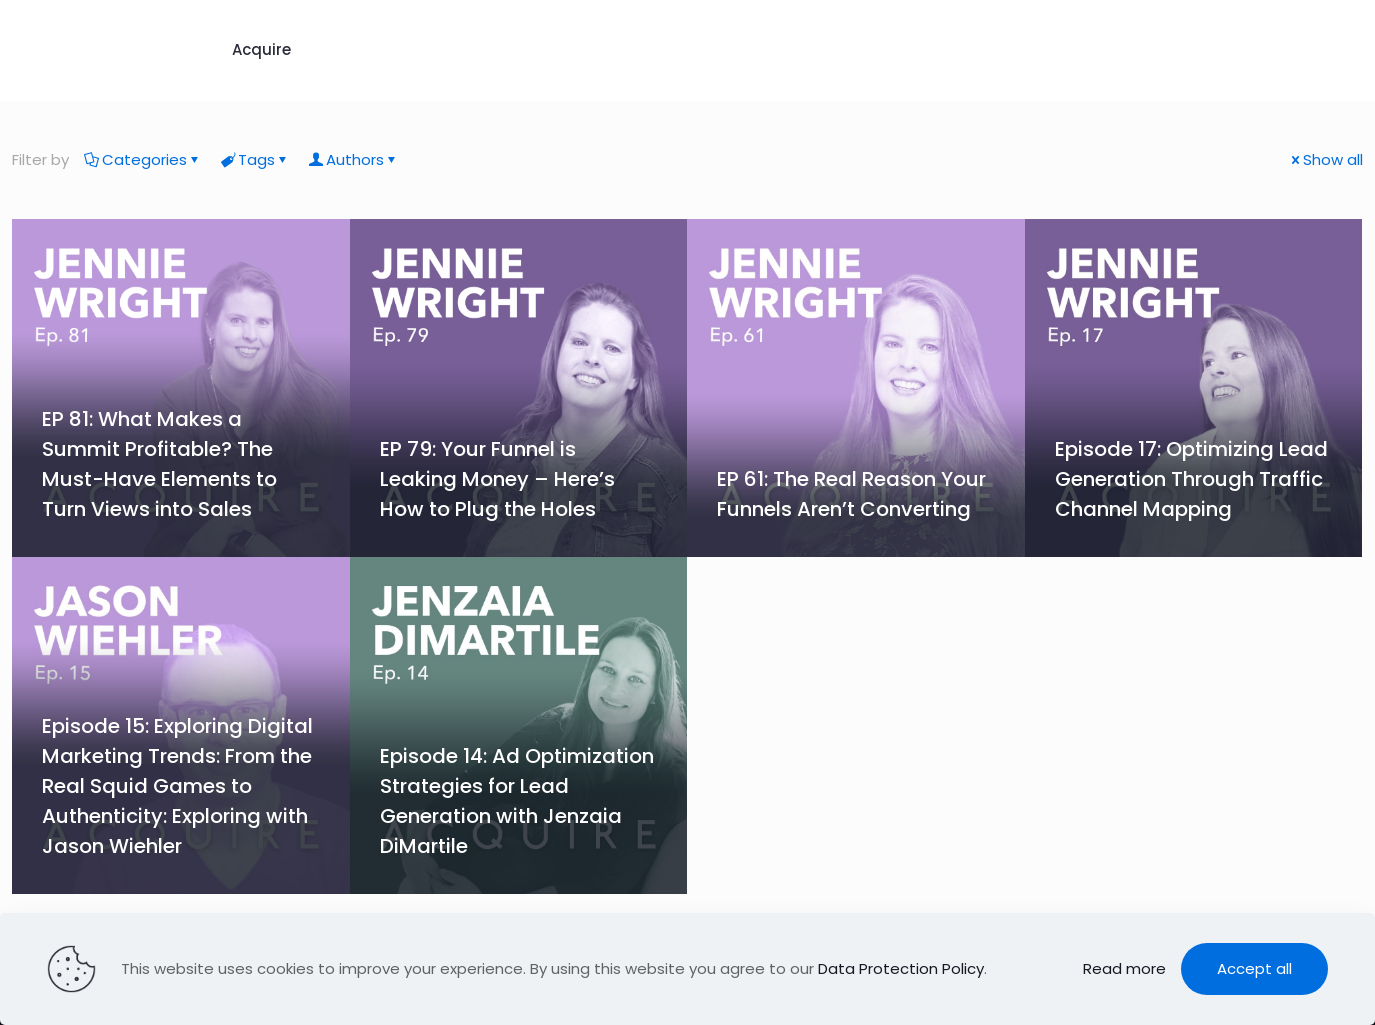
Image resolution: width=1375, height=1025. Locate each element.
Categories (143, 159)
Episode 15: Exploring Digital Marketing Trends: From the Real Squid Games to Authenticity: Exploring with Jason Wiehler (177, 786)
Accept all (1254, 968)
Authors (353, 159)
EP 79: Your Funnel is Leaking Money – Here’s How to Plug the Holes (497, 479)
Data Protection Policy (901, 968)
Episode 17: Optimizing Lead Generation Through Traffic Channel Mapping (1191, 479)
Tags (255, 159)
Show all (1325, 159)
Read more (1124, 968)
